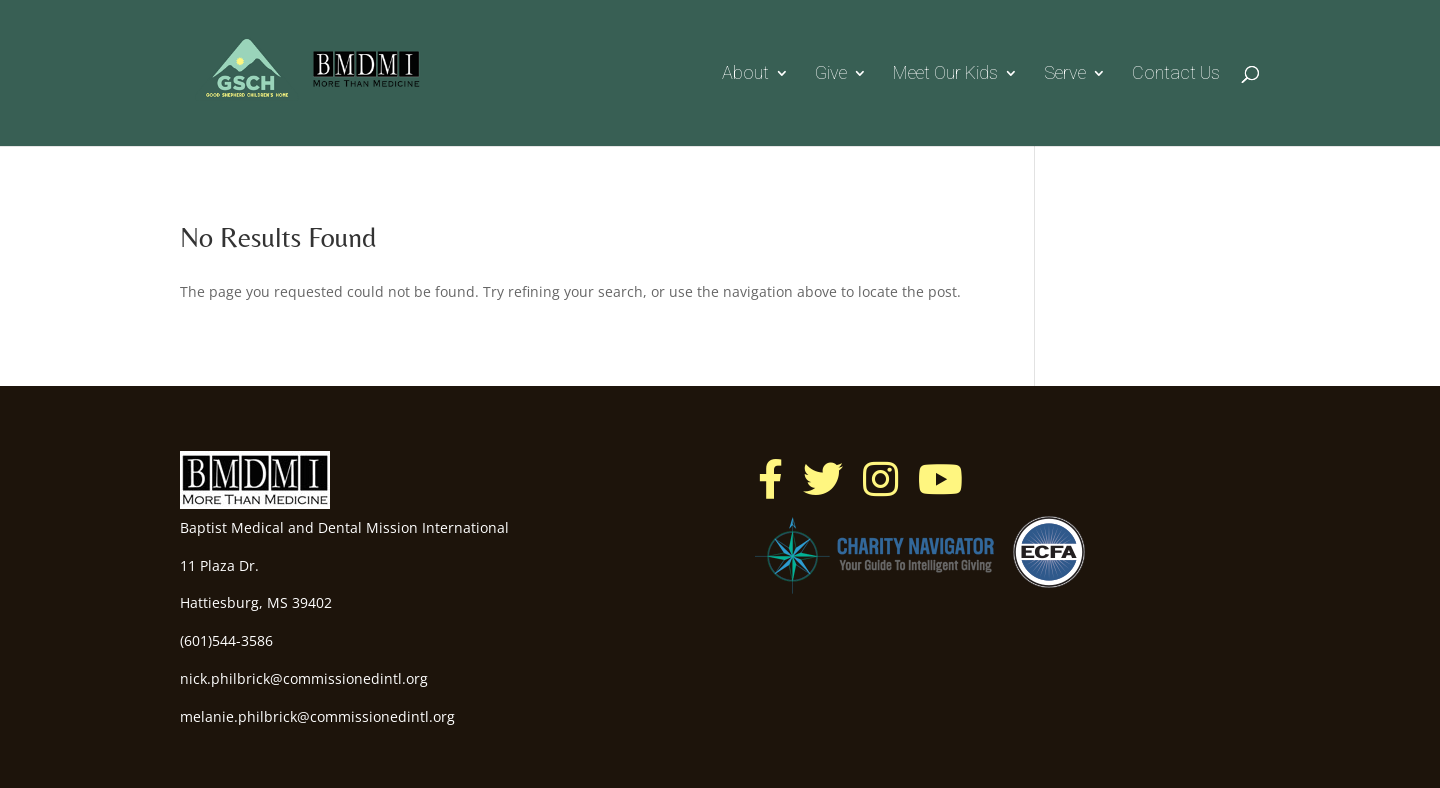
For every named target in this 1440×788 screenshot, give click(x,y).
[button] (770, 479)
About (745, 74)
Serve (1065, 74)
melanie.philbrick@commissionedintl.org (317, 716)
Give (831, 74)
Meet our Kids (945, 74)
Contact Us (1176, 74)
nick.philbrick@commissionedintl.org (304, 678)
